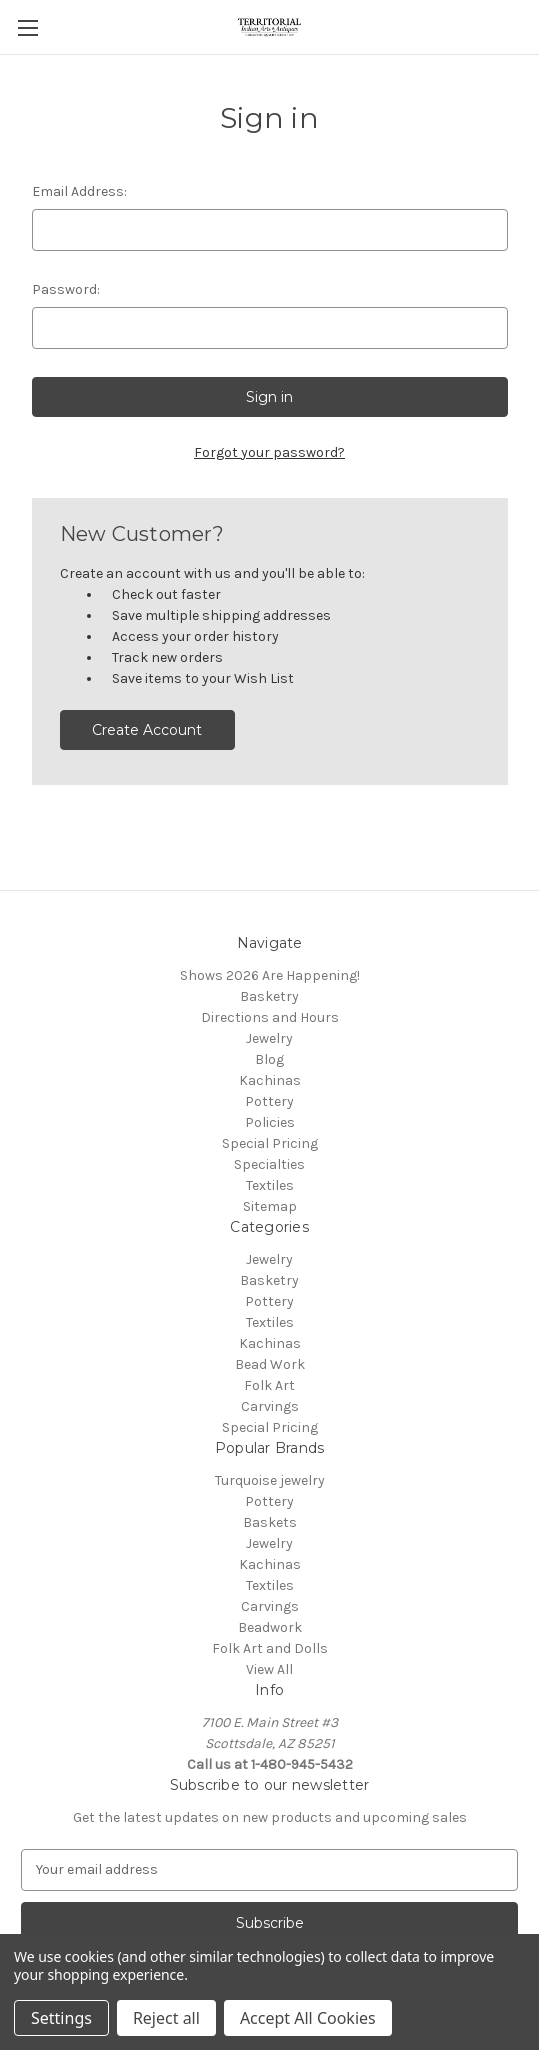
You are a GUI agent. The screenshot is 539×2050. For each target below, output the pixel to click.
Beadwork (270, 1627)
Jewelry (269, 1038)
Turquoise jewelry (270, 1480)
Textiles (270, 1185)
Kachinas (270, 1080)
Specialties (269, 1164)
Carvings (270, 1406)
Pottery (269, 1101)
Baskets (270, 1522)
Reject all (166, 2018)
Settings (61, 2018)
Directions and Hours (270, 1017)
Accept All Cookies (308, 2018)
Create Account (147, 730)
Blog (269, 1059)
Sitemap (270, 1206)
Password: (66, 289)
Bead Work (270, 1364)
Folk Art (269, 1385)
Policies (270, 1122)
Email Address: (79, 191)
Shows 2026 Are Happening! (270, 975)
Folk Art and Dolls (270, 1648)
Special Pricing (270, 1143)
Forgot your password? (269, 452)
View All (269, 1669)
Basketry (269, 996)
